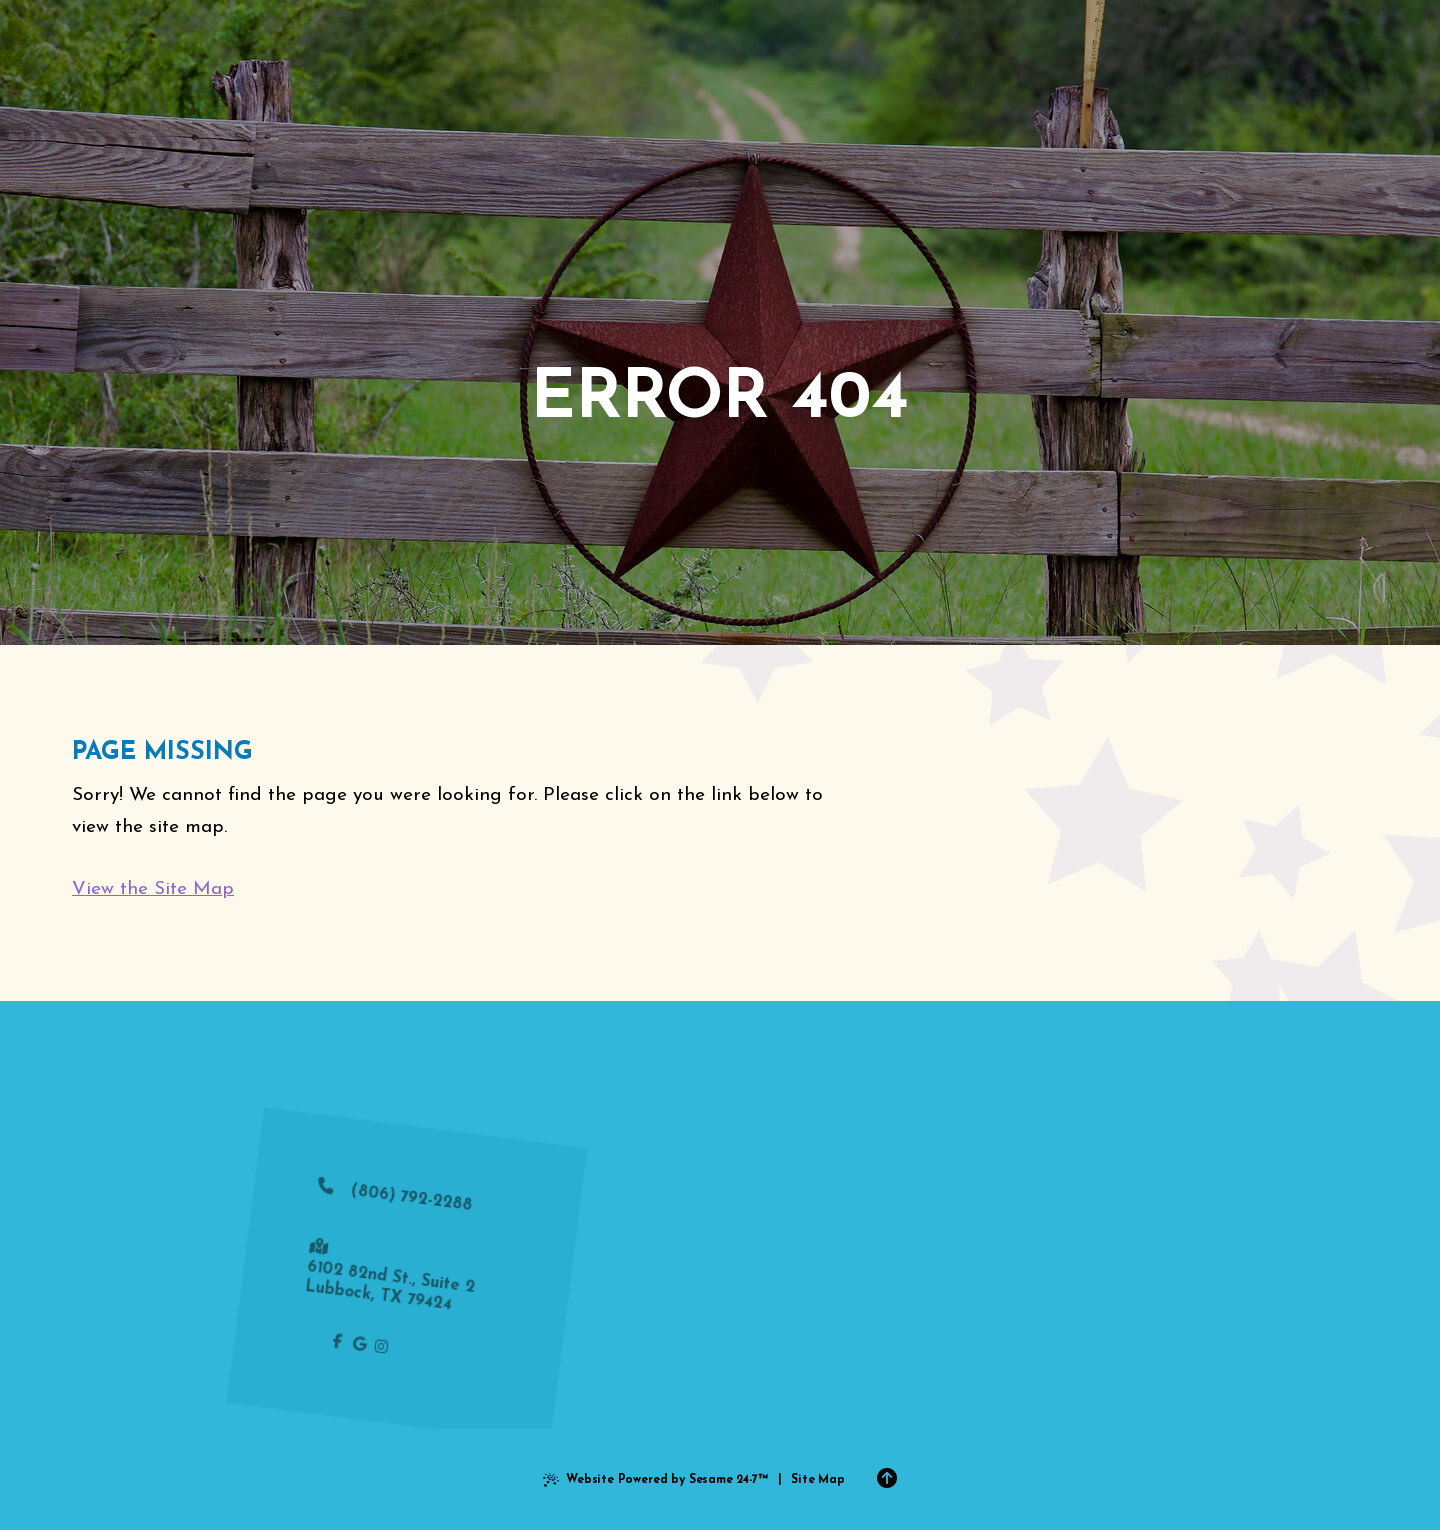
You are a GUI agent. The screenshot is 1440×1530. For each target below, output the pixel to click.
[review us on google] (343, 1345)
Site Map (818, 1480)
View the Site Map (153, 889)
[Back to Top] (887, 1480)
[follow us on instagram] (365, 1348)
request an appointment (877, 1352)
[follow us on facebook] (321, 1343)
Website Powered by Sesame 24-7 (655, 1482)
